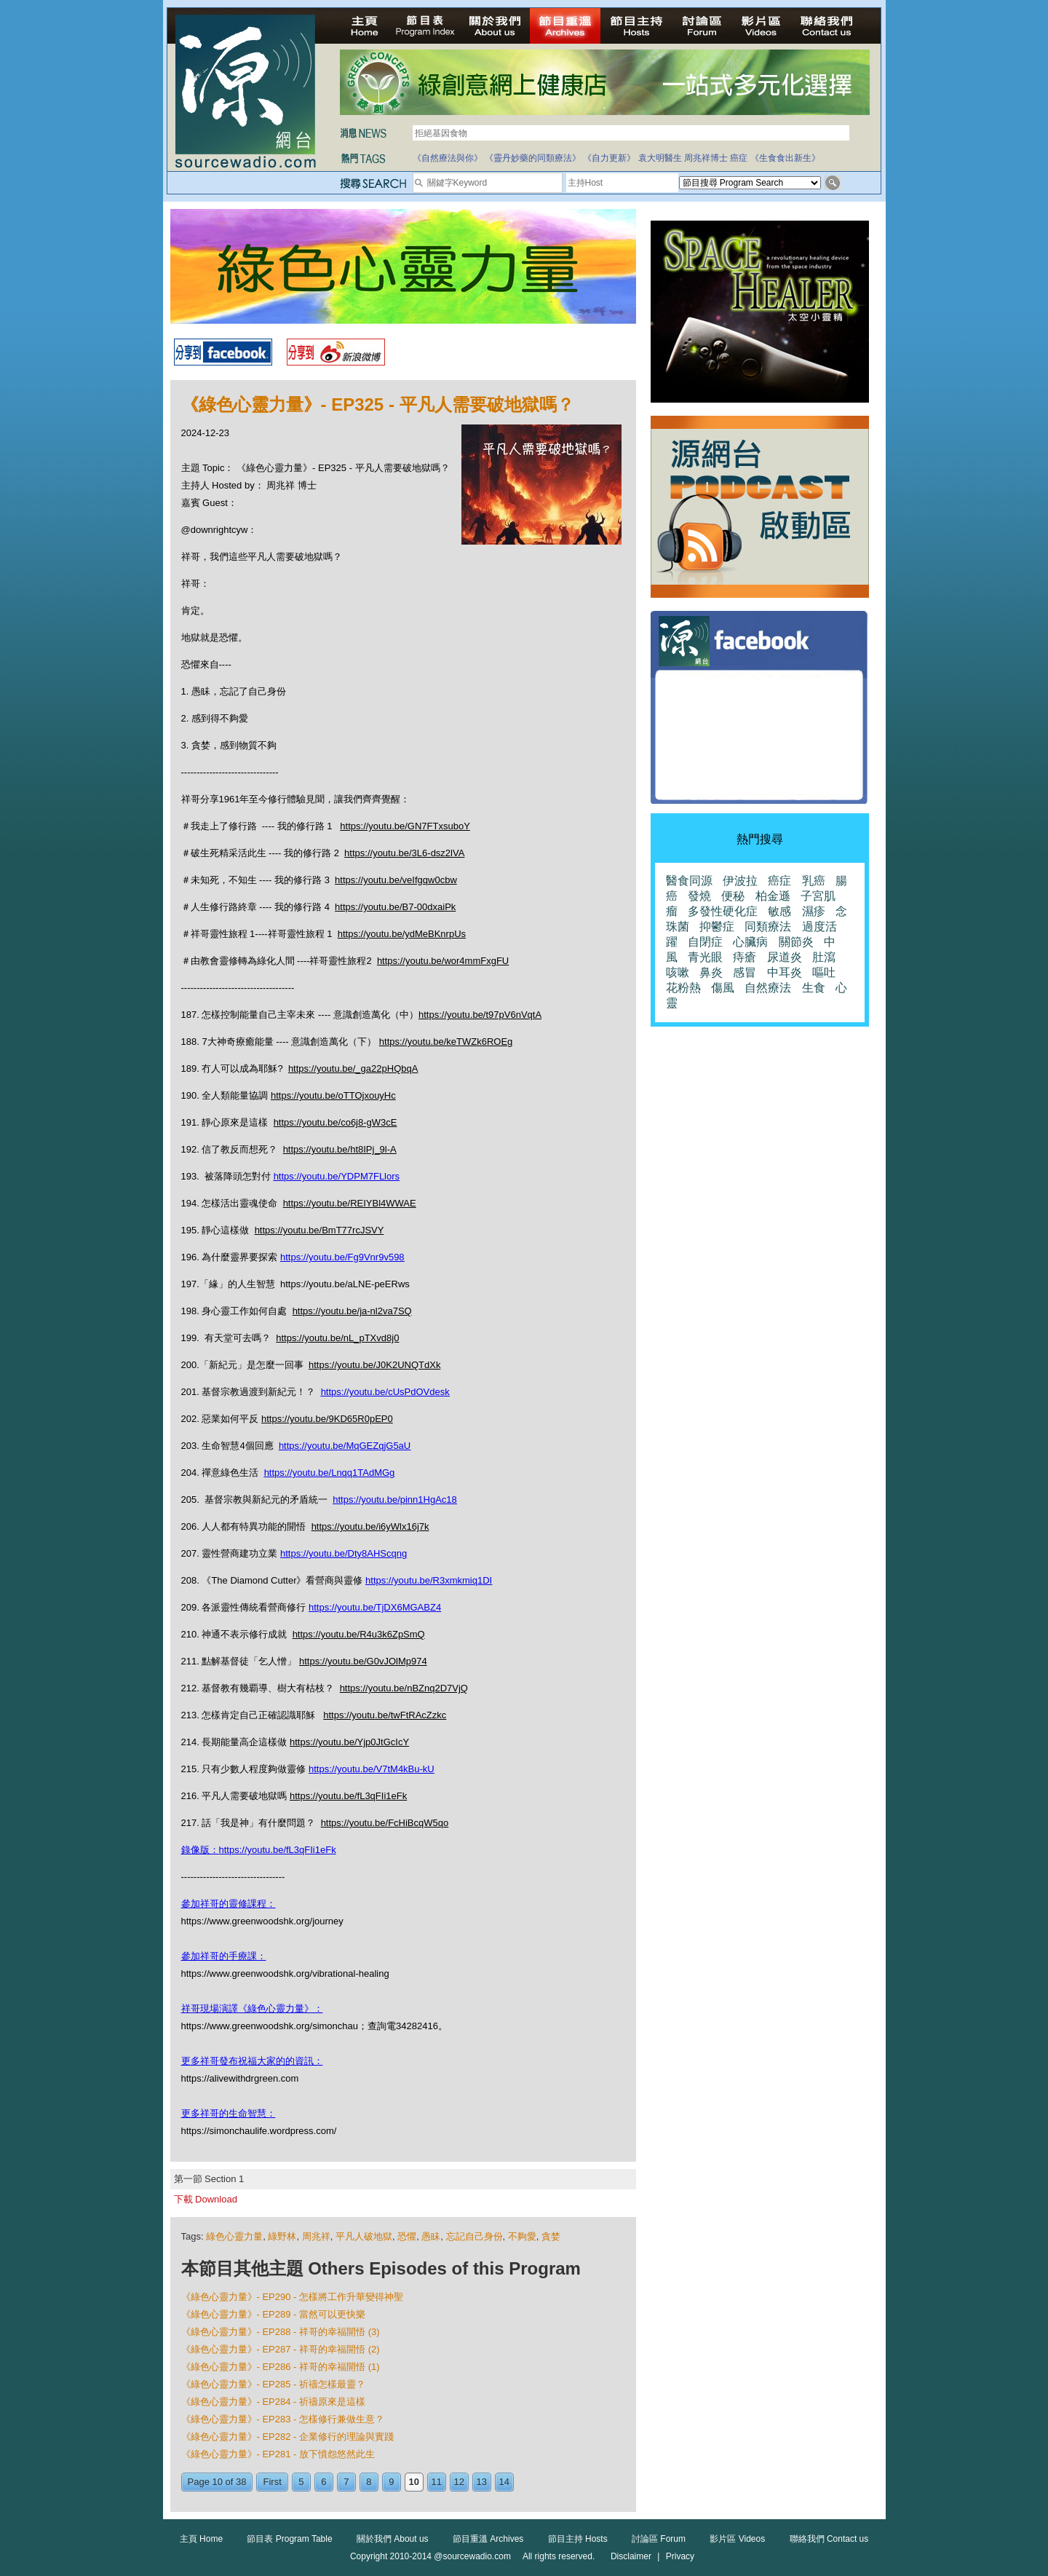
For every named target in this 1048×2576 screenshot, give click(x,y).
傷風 (722, 987)
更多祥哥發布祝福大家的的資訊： (252, 2060)
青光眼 (705, 957)
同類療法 (768, 926)
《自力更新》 (609, 158)
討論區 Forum (659, 2539)
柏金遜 (772, 896)
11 (437, 2481)
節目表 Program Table (289, 2539)
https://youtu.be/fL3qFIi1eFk (277, 1849)
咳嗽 (677, 972)
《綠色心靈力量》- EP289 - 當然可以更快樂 (273, 2314)
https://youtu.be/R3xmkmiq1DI (428, 1580)
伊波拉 (740, 880)
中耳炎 (784, 972)
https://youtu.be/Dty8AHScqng (343, 1553)
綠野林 (282, 2236)
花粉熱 (683, 987)
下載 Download (205, 2199)
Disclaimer (631, 2556)
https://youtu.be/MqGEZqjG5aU (344, 1445)
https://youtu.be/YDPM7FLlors (337, 1176)
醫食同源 (689, 880)
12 (459, 2481)
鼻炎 (711, 972)
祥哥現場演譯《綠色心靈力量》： (252, 2008)
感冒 (744, 972)
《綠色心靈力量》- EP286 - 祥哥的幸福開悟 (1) (280, 2366)
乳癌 (813, 880)
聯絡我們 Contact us (829, 2539)
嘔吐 (823, 972)
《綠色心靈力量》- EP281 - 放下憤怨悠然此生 (278, 2454)
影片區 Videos (737, 2539)
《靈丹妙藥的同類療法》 (533, 158)
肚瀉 (823, 957)
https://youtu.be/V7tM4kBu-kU (371, 1768)
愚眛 (430, 2236)
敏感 (779, 911)
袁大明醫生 (660, 158)
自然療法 (768, 987)
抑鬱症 (716, 926)
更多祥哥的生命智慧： (228, 2113)
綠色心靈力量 (234, 2236)
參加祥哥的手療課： (223, 1956)
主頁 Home (201, 2539)
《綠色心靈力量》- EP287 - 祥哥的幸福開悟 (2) (280, 2349)
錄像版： (200, 1849)
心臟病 (750, 942)
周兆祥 (316, 2236)
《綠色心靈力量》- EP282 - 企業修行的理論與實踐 (287, 2436)
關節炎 (796, 942)
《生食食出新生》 (785, 158)
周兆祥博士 (706, 158)
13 (482, 2481)
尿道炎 (784, 957)
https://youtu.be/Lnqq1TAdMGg (329, 1472)
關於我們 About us (393, 2539)
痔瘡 (744, 957)
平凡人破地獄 (364, 2236)
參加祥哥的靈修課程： (228, 1903)
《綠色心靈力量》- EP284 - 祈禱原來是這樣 (273, 2401)
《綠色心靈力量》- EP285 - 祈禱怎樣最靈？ (273, 2384)
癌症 (738, 158)
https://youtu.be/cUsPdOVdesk (385, 1391)
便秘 (733, 896)
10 (414, 2481)
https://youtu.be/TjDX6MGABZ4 (375, 1607)
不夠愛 (522, 2236)
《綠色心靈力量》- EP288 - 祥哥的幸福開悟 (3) (280, 2331)
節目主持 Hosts (578, 2539)
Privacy (680, 2556)
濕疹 (813, 911)
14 (504, 2481)
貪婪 (550, 2236)
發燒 (699, 896)
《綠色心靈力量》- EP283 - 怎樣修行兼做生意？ (283, 2419)
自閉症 (705, 942)
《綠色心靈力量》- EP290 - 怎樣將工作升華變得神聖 (292, 2296)
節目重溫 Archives (488, 2539)
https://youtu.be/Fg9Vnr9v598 (342, 1257)
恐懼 (406, 2236)
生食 (813, 987)
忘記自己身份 (474, 2236)
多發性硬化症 (723, 911)
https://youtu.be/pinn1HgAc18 (395, 1499)
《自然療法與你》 (448, 158)
